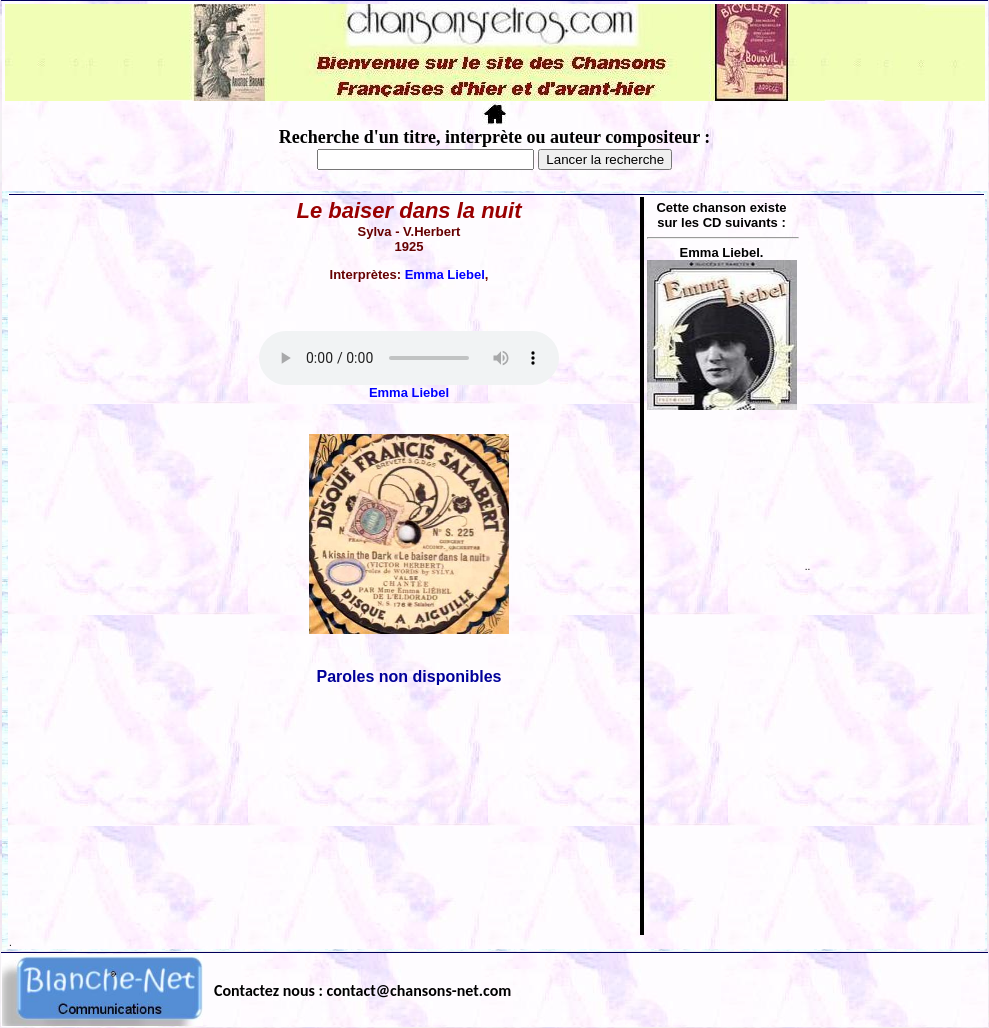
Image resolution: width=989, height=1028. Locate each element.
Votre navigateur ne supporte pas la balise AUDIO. (409, 358)
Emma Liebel (445, 274)
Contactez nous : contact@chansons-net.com (362, 990)
